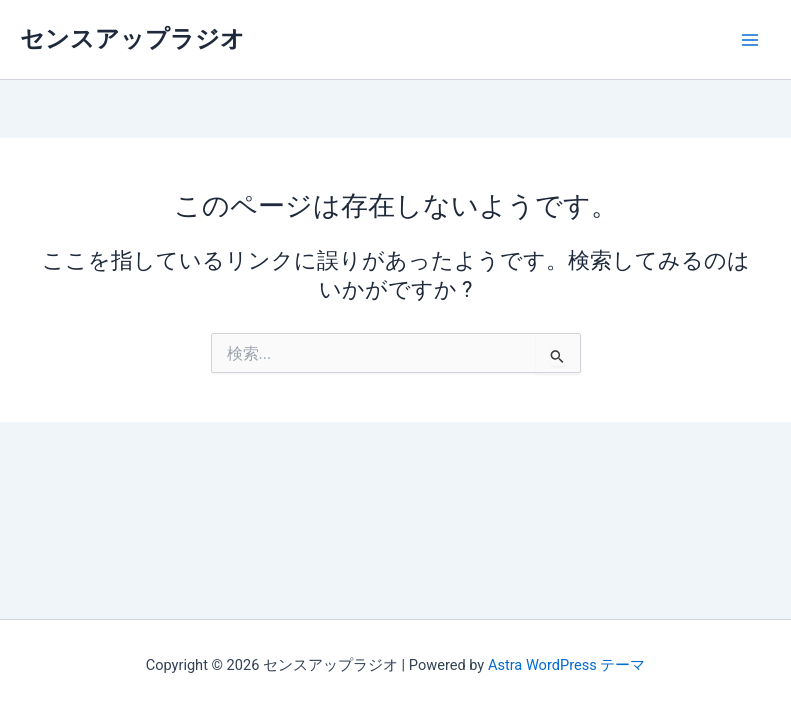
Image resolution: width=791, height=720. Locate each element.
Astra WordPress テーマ (566, 665)
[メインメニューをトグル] (750, 40)
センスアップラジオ (132, 39)
